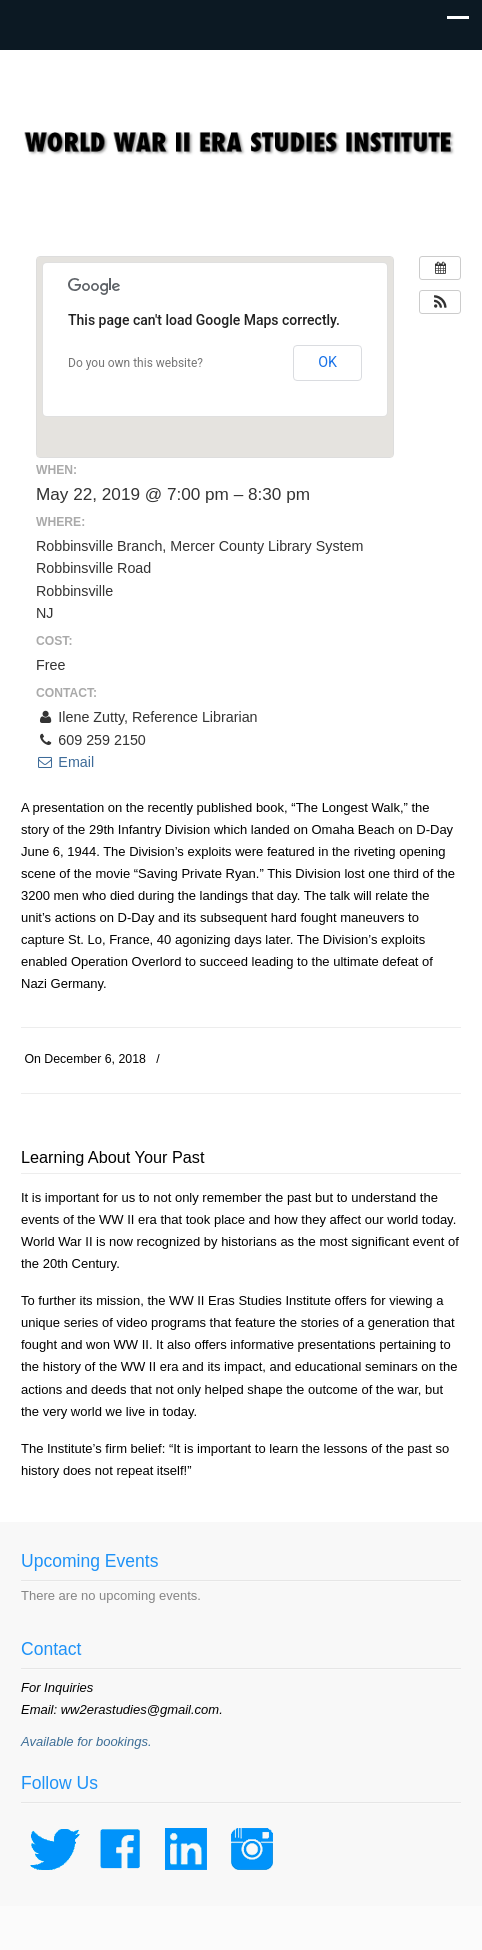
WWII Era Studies (241, 131)
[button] (440, 302)
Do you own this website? (135, 363)
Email (65, 762)
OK (327, 362)
